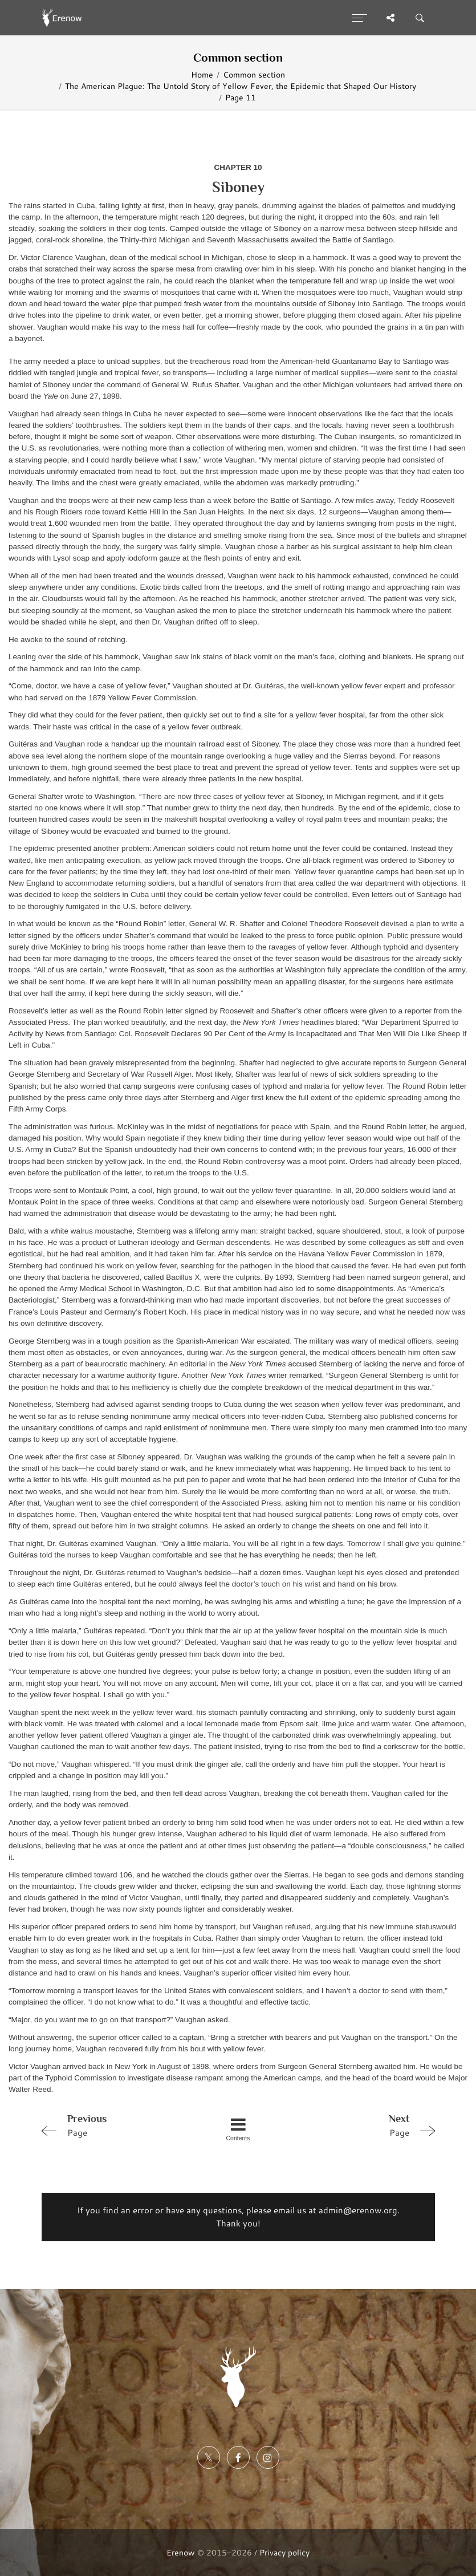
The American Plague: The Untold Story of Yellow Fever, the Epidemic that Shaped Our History (240, 85)
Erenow (180, 2552)
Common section (254, 74)
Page (115, 2125)
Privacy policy (284, 2552)
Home (202, 74)
